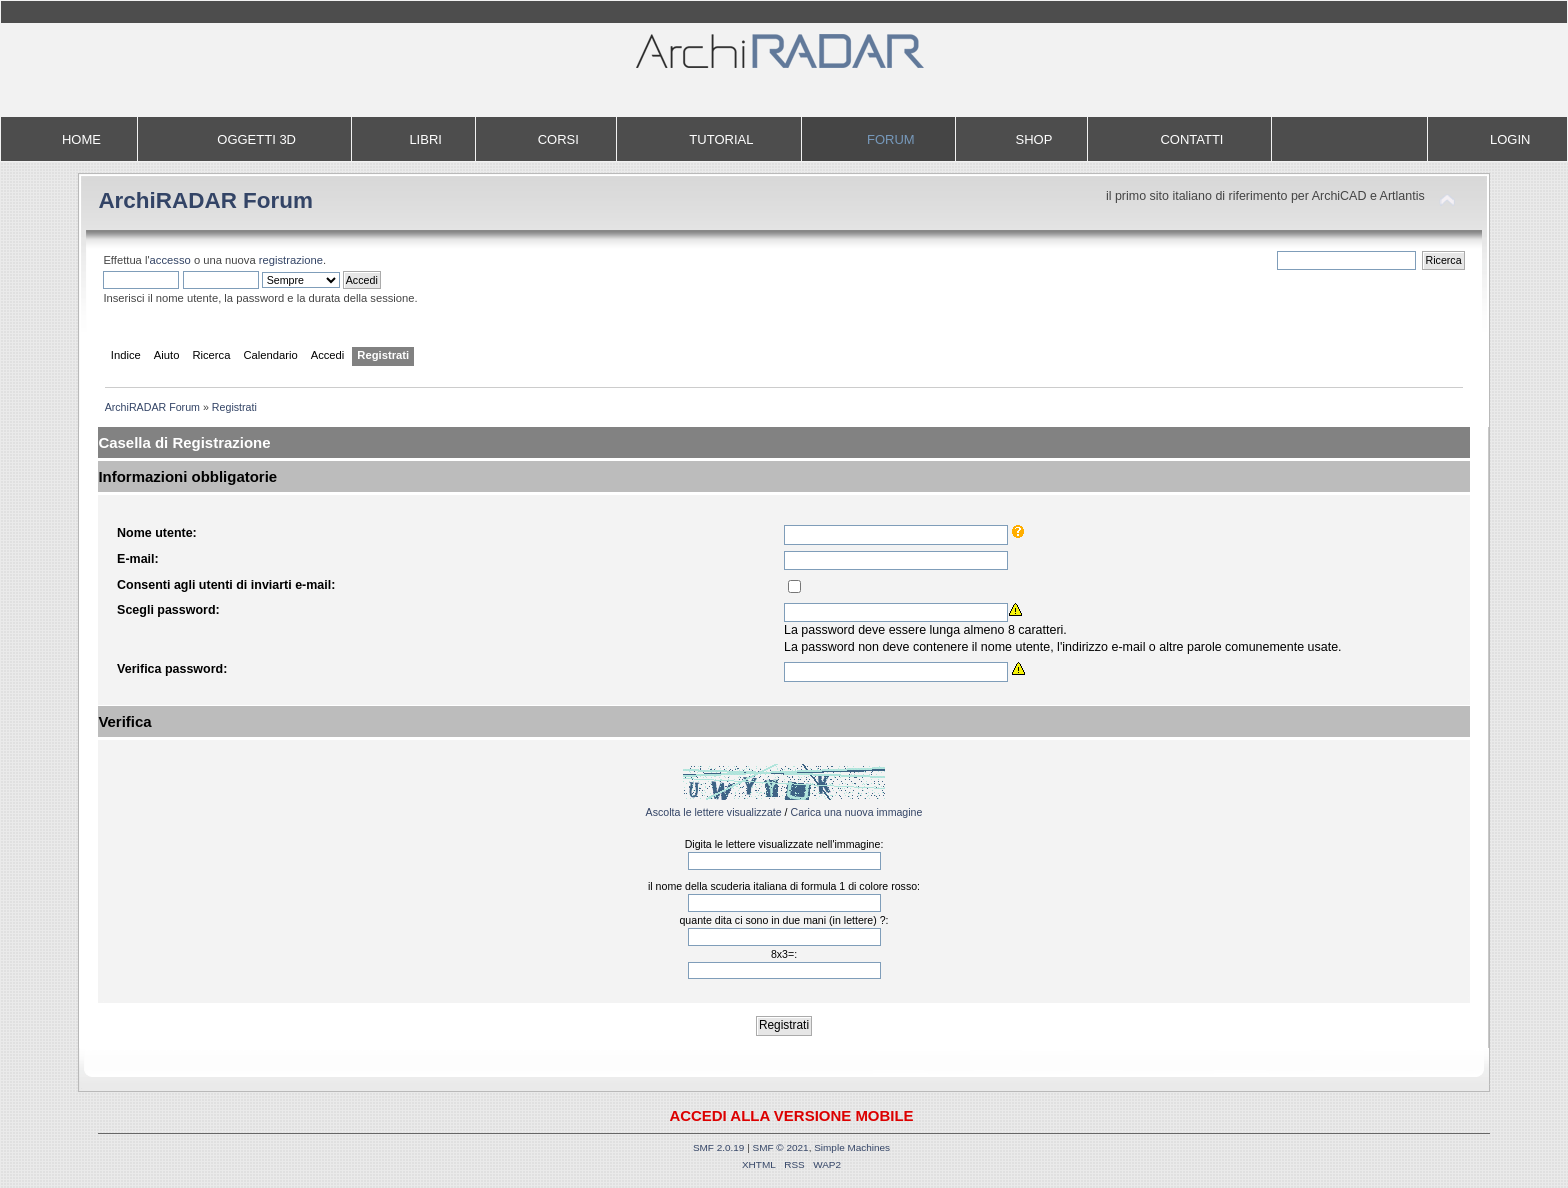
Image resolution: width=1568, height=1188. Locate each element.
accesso (170, 260)
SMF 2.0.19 (719, 1147)
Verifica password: (172, 669)
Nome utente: (157, 533)
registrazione (291, 260)
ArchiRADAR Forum (205, 200)
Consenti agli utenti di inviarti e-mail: (226, 585)
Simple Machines (852, 1147)
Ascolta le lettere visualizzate (714, 812)
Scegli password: (168, 610)
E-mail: (138, 559)
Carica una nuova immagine (856, 812)
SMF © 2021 (781, 1147)
